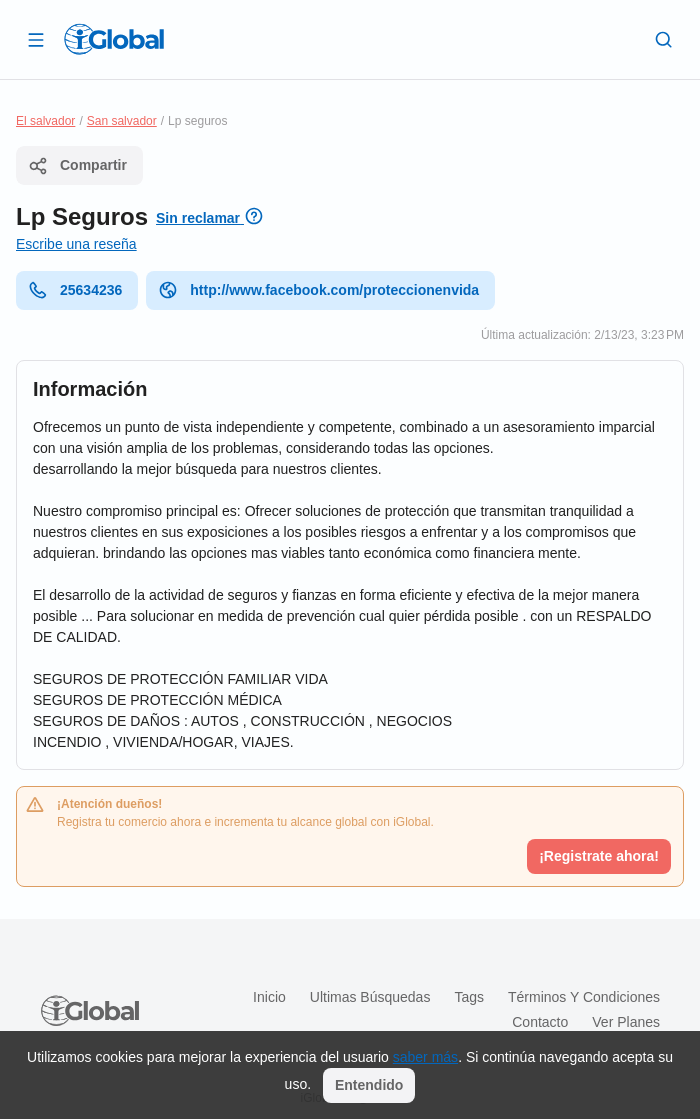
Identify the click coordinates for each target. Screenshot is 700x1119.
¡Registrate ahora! (599, 856)
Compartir (77, 166)
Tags (469, 997)
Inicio (269, 997)
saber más (425, 1057)
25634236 (75, 290)
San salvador (122, 121)
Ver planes (626, 1022)
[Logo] (114, 39)
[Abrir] (36, 39)
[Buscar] (664, 39)
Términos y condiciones (584, 997)
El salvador (45, 121)
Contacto (540, 1022)
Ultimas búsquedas (370, 997)
